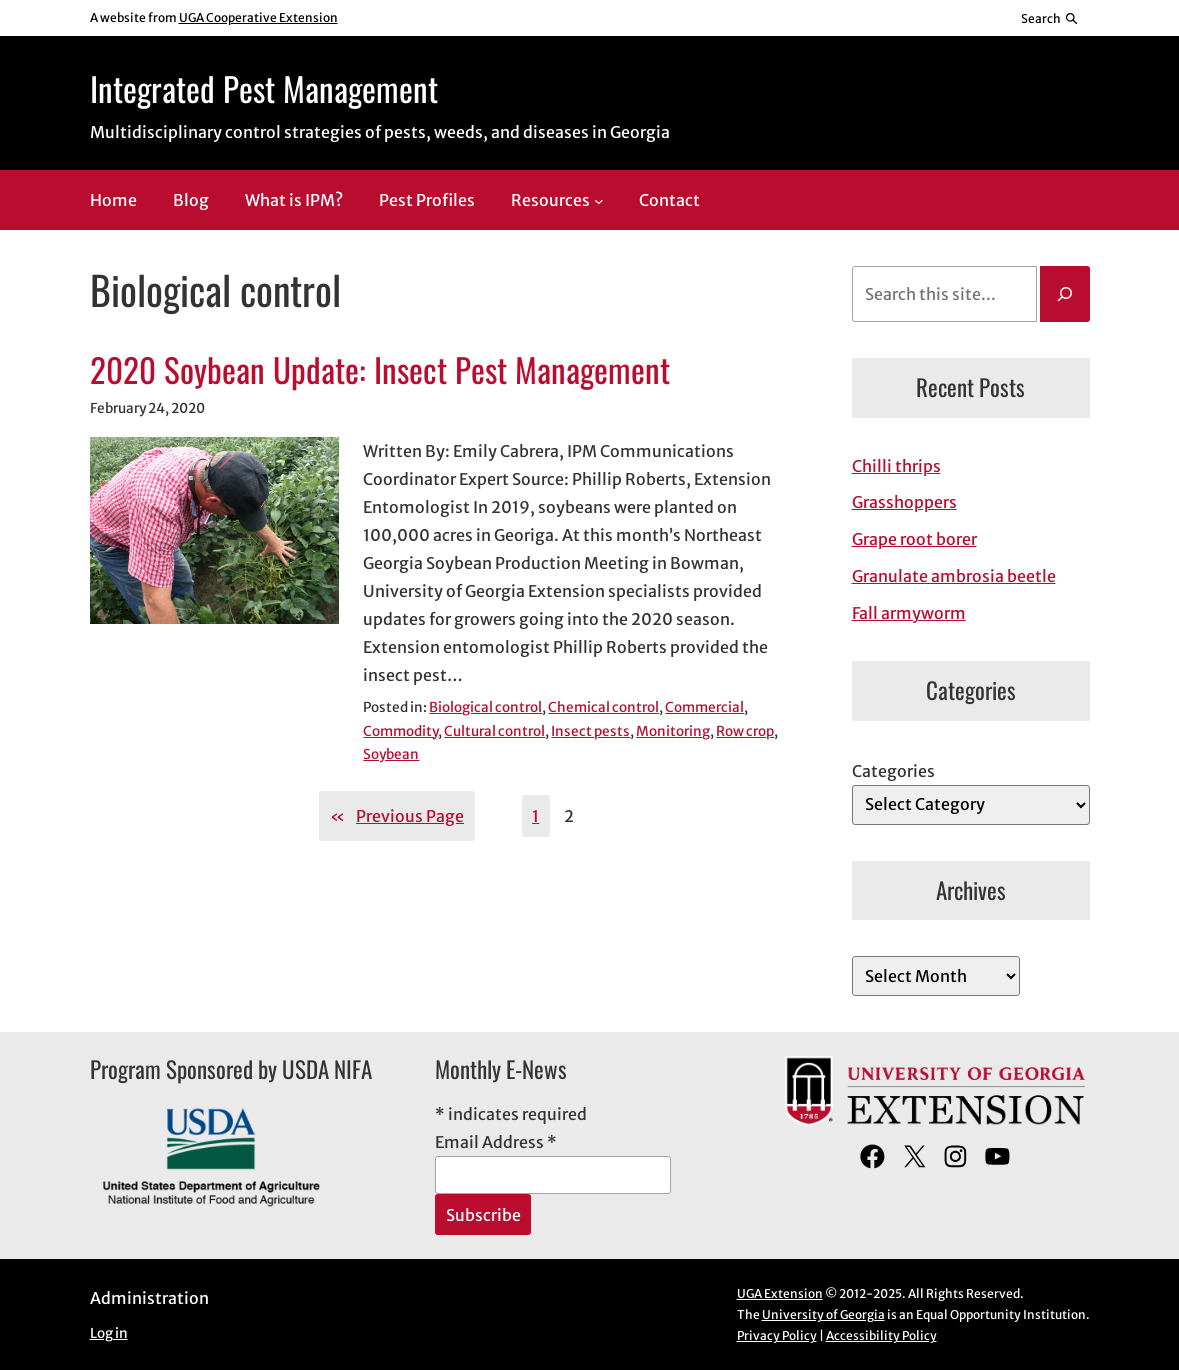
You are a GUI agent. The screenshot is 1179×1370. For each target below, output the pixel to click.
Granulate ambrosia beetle (954, 576)
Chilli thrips (896, 466)
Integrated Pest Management (264, 88)
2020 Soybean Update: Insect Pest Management (380, 370)
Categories (893, 771)
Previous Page (397, 816)
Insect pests (590, 731)
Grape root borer (914, 539)
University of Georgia (823, 1314)
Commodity (400, 731)
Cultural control (494, 731)
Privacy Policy (777, 1335)
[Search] (1065, 294)
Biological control (485, 707)
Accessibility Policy (881, 1335)
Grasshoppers (904, 502)
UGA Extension (780, 1293)
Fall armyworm (909, 613)
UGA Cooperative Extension (258, 17)
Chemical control (603, 707)
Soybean (391, 754)
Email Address (496, 1142)
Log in (109, 1333)
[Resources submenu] (599, 201)
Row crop (745, 731)
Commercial (704, 707)
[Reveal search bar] (1049, 18)
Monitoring (673, 731)
